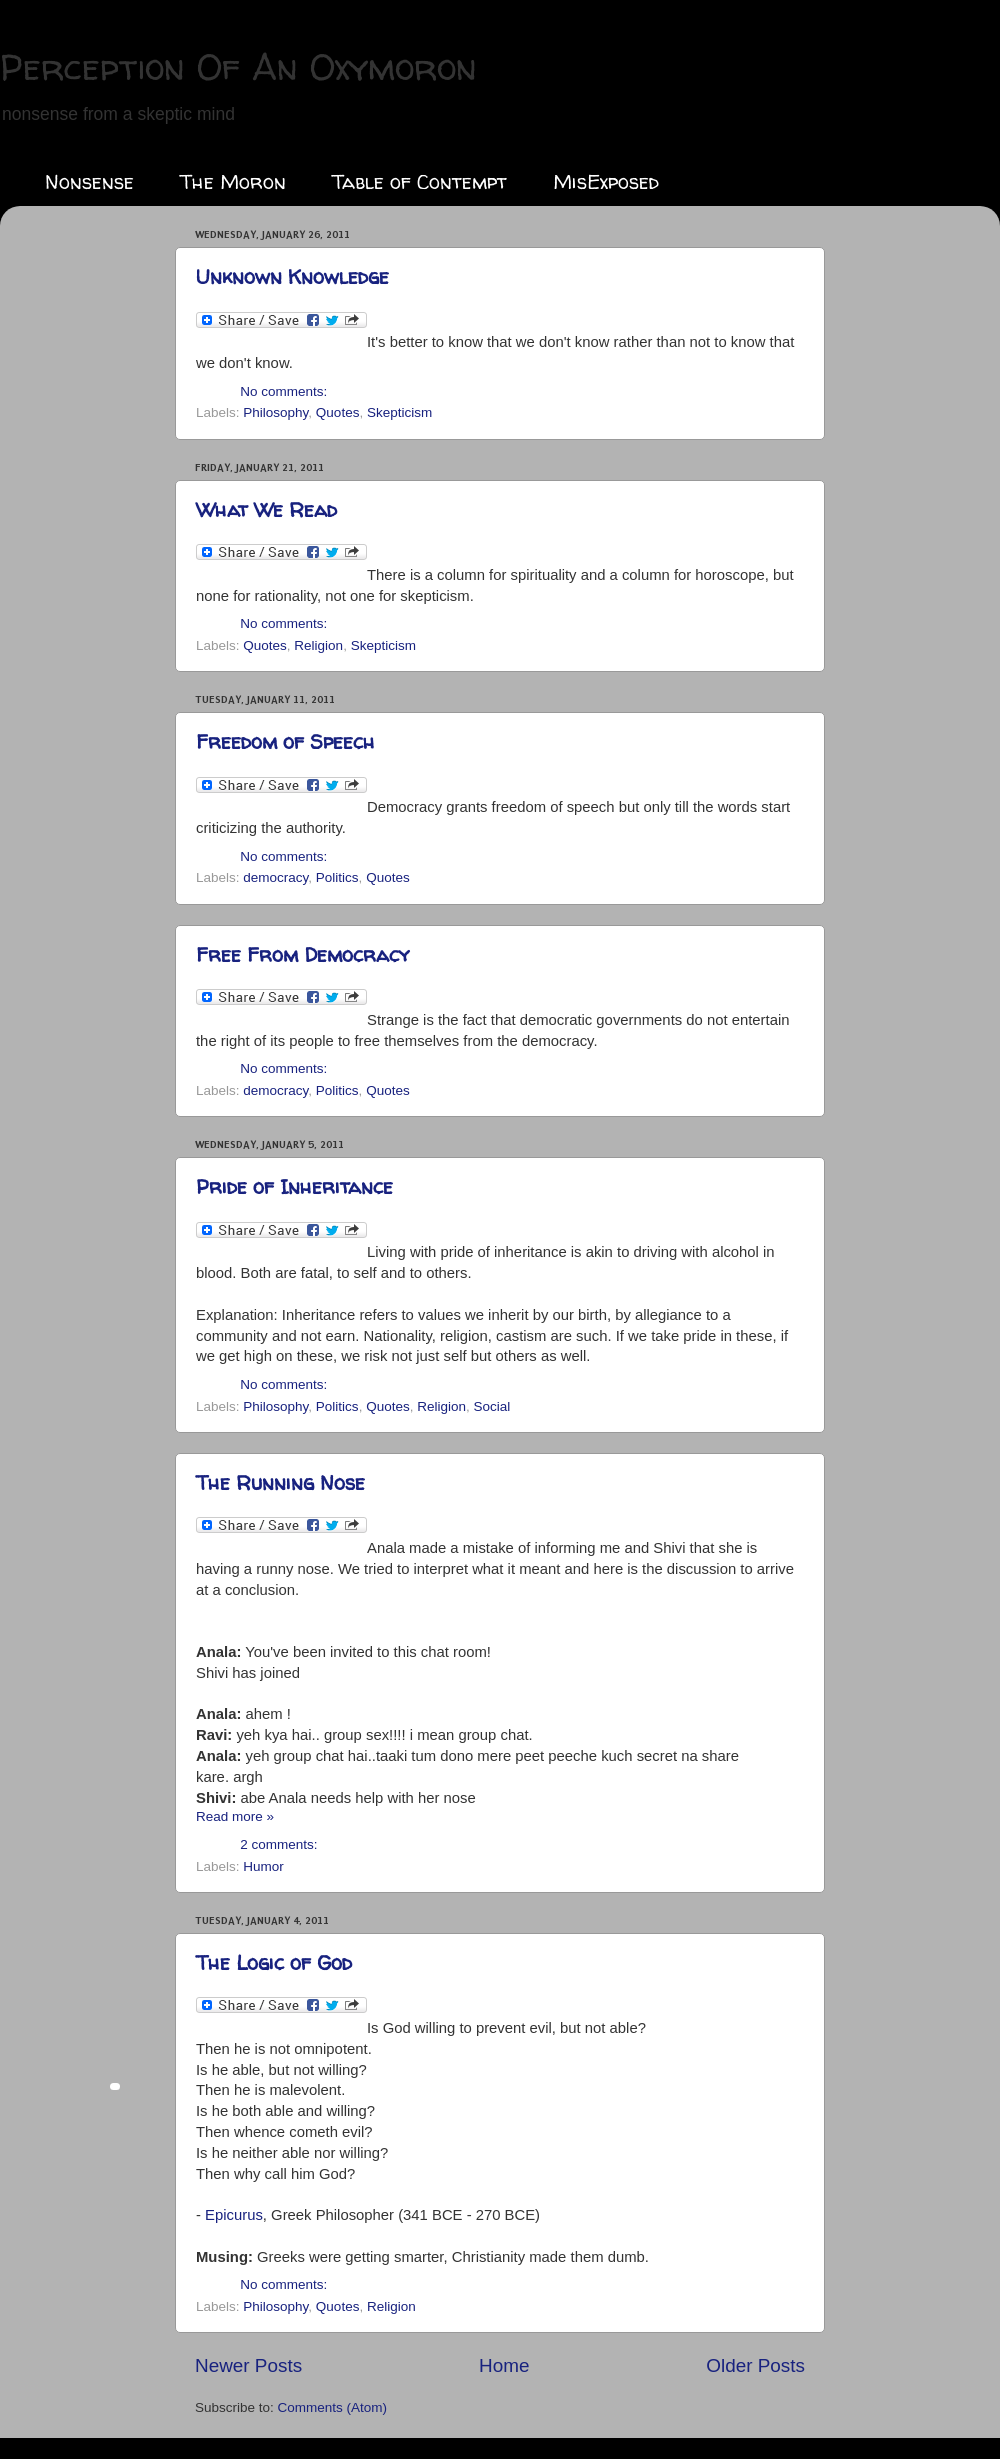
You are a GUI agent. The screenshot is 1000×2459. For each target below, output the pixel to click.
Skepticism (399, 412)
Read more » (235, 1816)
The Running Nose (280, 1482)
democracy (275, 877)
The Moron (233, 181)
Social (491, 1406)
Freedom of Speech (285, 741)
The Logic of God (274, 1962)
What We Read (266, 509)
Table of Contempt (419, 181)
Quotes (338, 412)
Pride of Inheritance (294, 1186)
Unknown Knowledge (292, 276)
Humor (263, 1866)
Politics (337, 877)
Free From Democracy (302, 954)
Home (504, 2365)
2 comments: (278, 1844)
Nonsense (89, 181)
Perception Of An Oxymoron (238, 66)
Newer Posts (248, 2365)
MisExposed (606, 181)
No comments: (283, 391)
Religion (318, 645)
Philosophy (275, 412)
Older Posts (755, 2365)
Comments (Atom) (333, 2407)
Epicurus (234, 2215)
